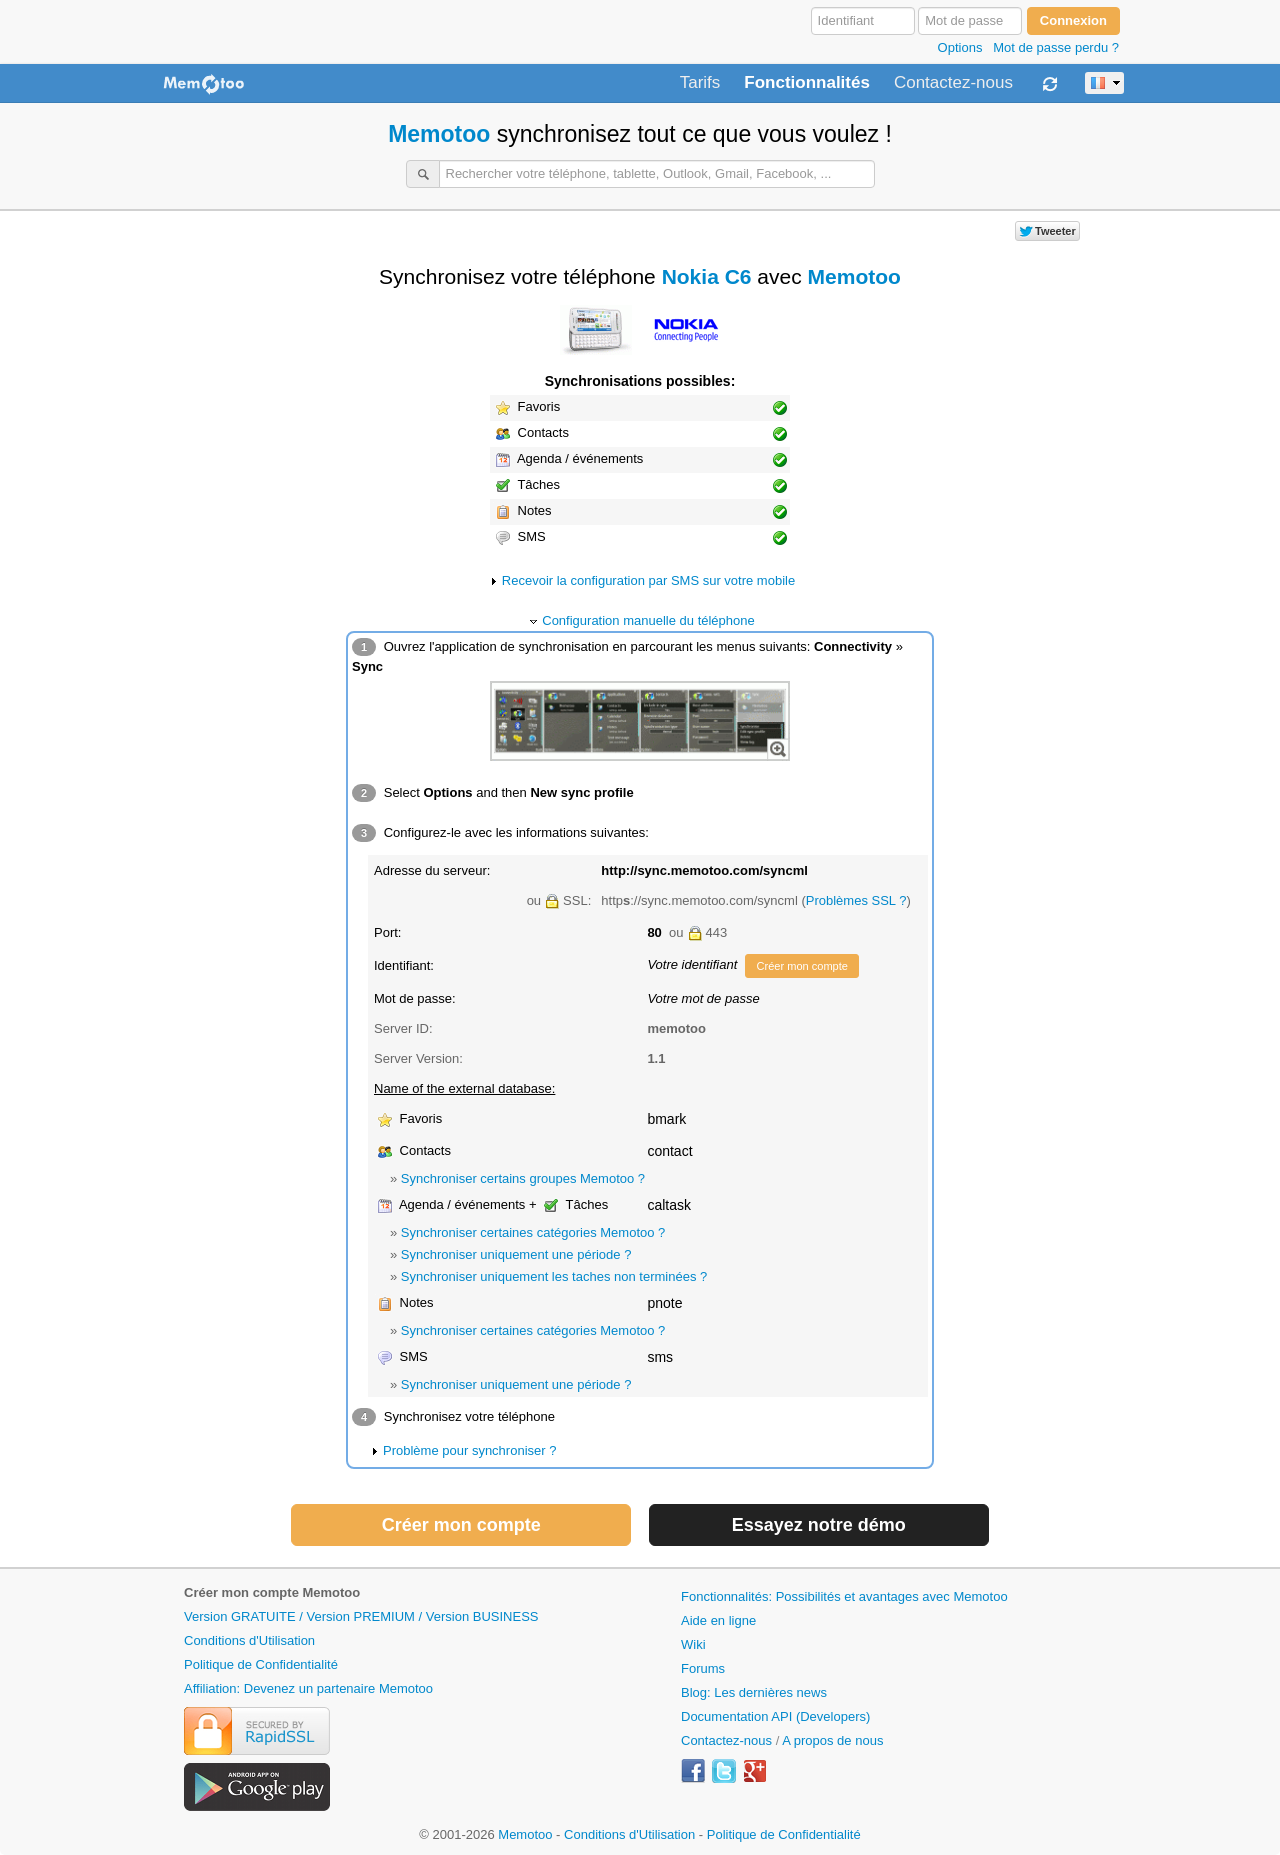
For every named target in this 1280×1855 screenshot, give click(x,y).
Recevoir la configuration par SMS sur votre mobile (648, 580)
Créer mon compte (801, 966)
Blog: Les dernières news (754, 1692)
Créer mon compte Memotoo (272, 1592)
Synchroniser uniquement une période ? (516, 1254)
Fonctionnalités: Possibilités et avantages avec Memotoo (844, 1596)
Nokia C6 (707, 276)
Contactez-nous (953, 83)
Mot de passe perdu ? (1056, 47)
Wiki (693, 1644)
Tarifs (700, 83)
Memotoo (439, 134)
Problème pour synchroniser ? (469, 1450)
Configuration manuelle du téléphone (648, 620)
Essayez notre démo (819, 1525)
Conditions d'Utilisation (249, 1640)
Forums (703, 1668)
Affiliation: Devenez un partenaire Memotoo (308, 1688)
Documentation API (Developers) (775, 1716)
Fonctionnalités (807, 83)
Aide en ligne (718, 1620)
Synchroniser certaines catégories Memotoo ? (533, 1232)
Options (960, 47)
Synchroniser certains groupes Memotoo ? (523, 1178)
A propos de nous (832, 1740)
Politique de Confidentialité (261, 1664)
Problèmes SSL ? (856, 900)
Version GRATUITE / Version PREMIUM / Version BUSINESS (361, 1616)
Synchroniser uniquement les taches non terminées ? (554, 1276)
